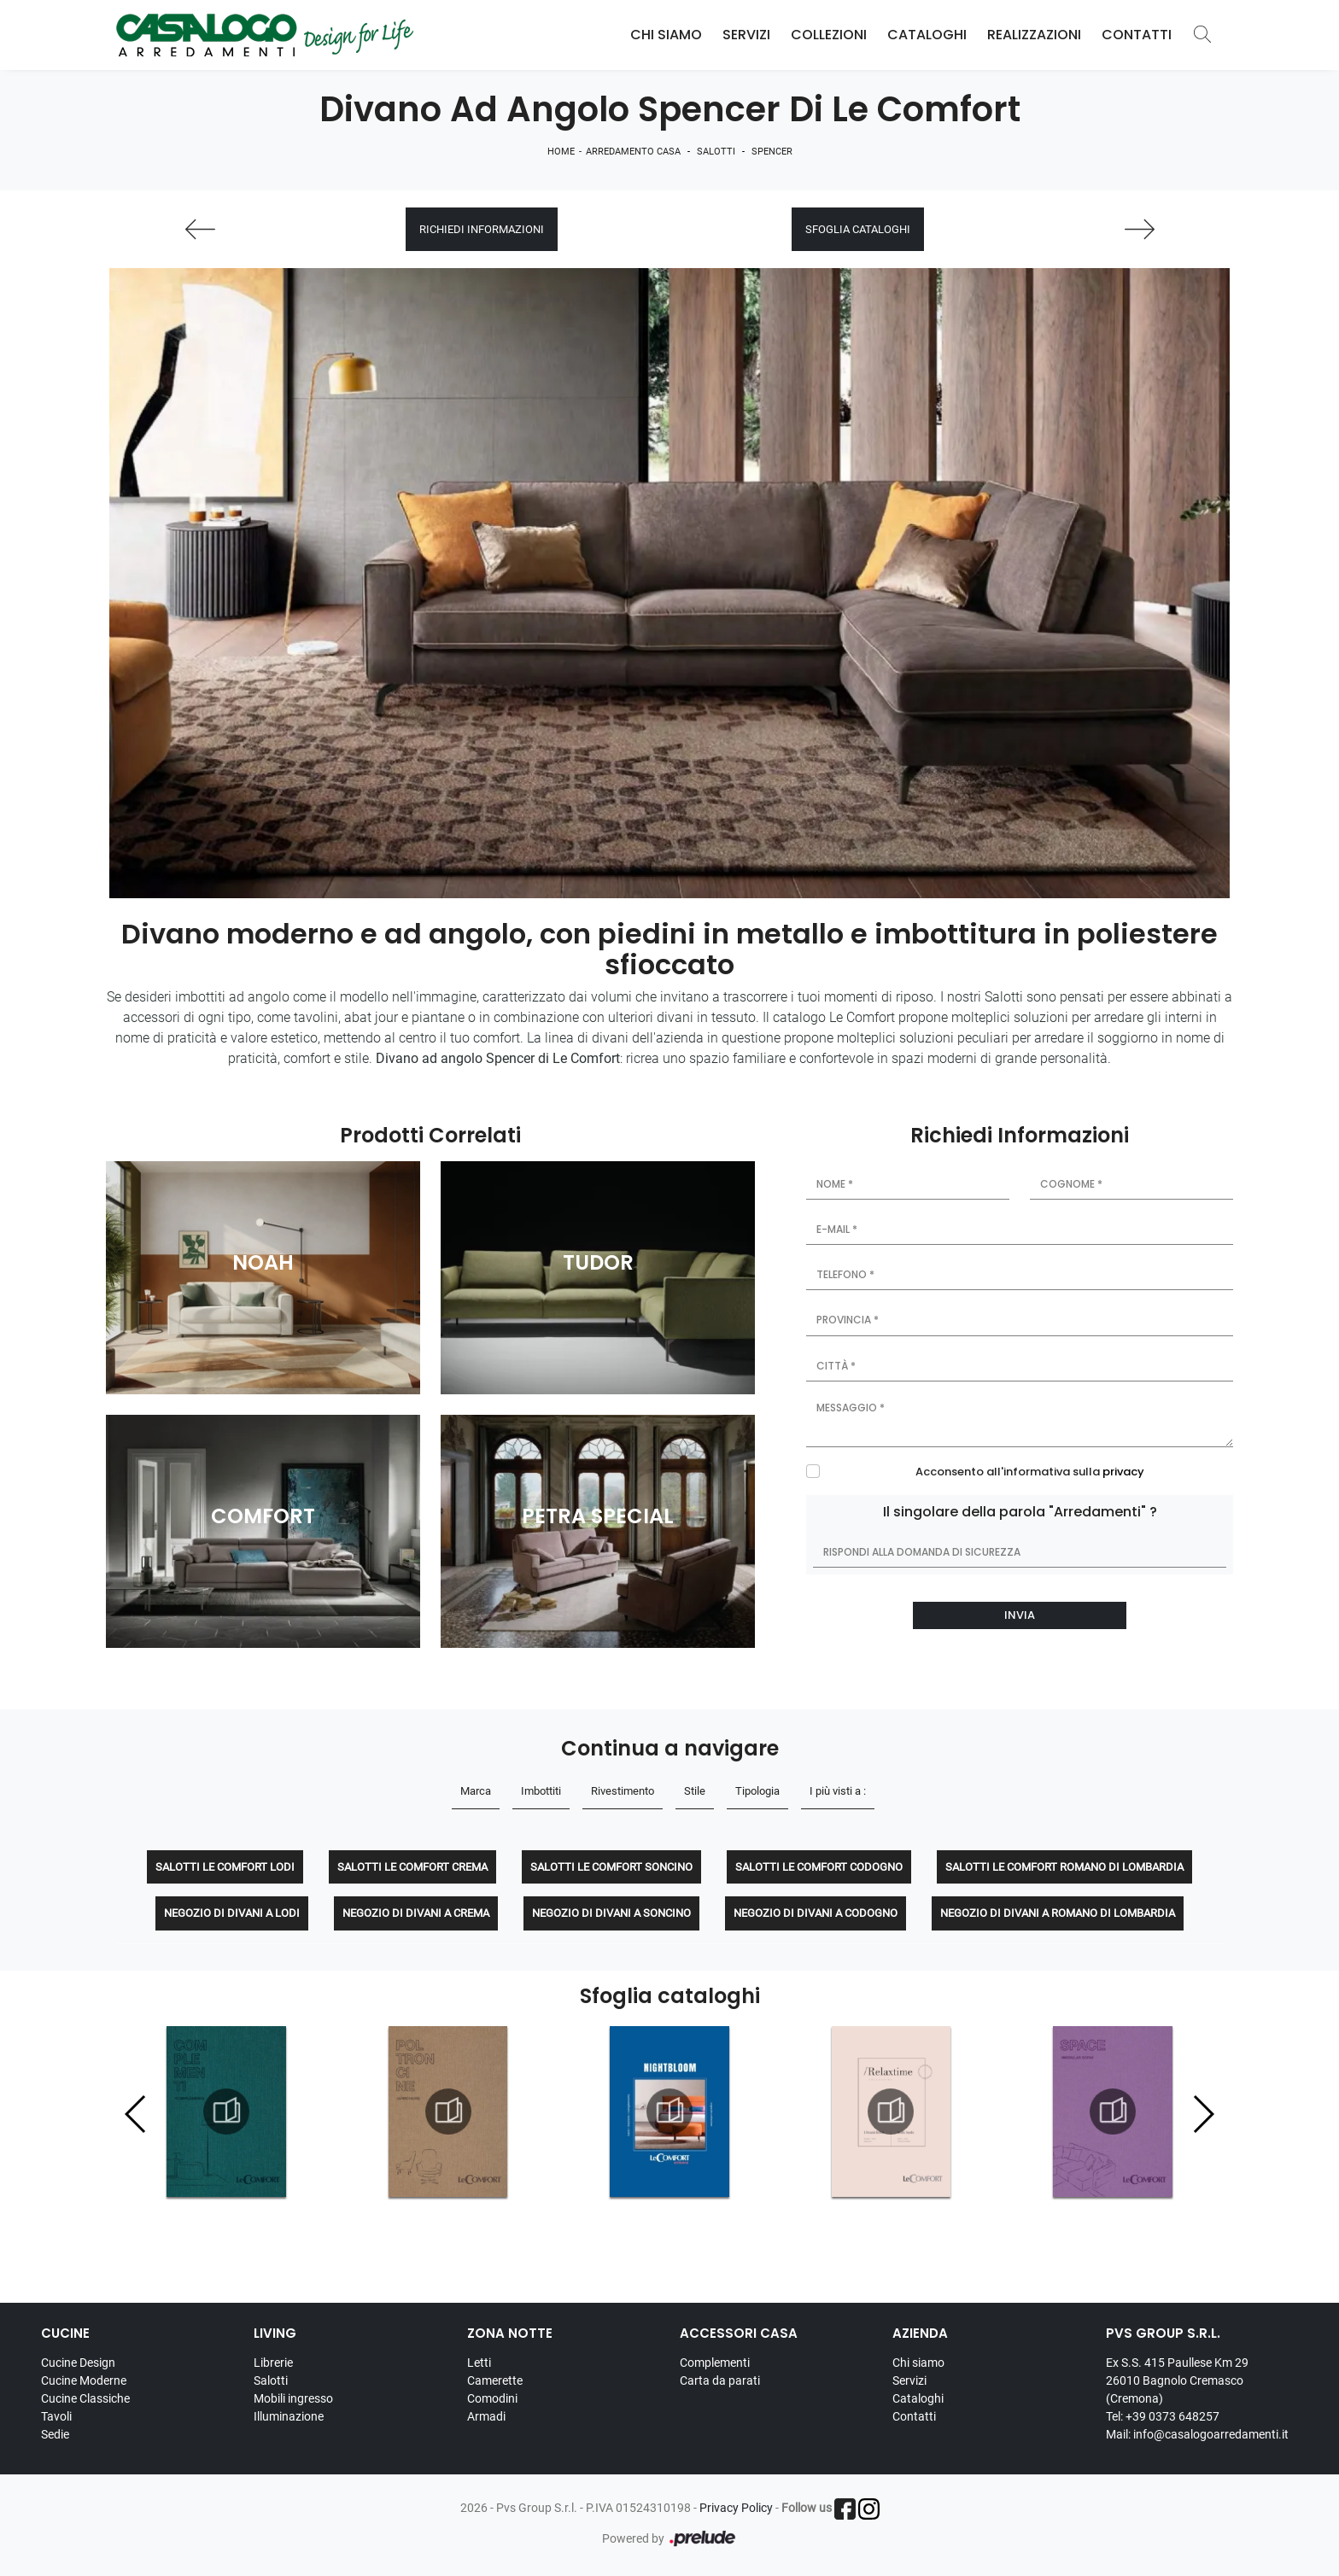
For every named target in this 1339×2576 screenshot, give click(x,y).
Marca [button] (475, 1791)
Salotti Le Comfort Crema (412, 1866)
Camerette (495, 2380)
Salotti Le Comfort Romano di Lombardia (1064, 1866)
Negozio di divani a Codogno (816, 1913)
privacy (1123, 1471)
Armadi (486, 2416)
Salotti (716, 151)
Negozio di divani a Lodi (232, 1913)
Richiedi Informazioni (481, 229)
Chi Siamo (666, 34)
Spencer (771, 151)
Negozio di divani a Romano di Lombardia (1057, 1913)
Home (561, 151)
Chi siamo (918, 2362)
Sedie (55, 2434)
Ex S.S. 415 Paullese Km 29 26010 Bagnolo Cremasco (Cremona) (1177, 2380)
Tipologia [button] (757, 1791)
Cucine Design (78, 2362)
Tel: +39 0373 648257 (1162, 2416)
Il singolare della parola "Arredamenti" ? (1020, 1512)
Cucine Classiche (85, 2398)
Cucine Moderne (83, 2380)
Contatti (1137, 34)
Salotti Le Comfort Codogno (819, 1866)
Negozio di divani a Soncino (611, 1913)
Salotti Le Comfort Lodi (225, 1866)
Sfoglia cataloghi (857, 229)
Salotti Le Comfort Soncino (611, 1866)
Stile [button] (694, 1791)
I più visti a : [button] (838, 1791)
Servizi (746, 34)
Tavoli (56, 2416)
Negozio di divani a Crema (415, 1913)
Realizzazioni (1034, 34)
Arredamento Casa (633, 151)
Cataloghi (927, 34)
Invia (1019, 1615)
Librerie (273, 2362)
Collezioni (829, 34)
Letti (479, 2362)
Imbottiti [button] (541, 1791)
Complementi (715, 2362)
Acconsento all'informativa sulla (1029, 1471)
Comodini (492, 2398)
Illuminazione (289, 2416)
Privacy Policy (736, 2508)
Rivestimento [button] (622, 1791)
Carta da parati (720, 2380)
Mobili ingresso (293, 2398)
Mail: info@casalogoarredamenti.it (1197, 2434)
